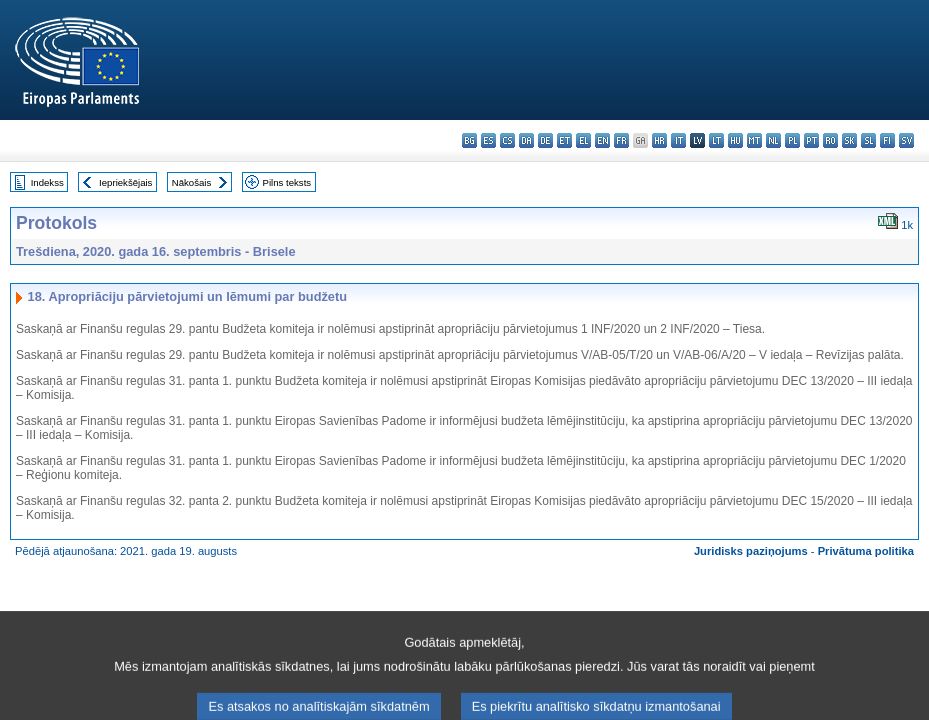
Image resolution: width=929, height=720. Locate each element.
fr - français (621, 140)
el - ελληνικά (583, 140)
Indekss (47, 182)
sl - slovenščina (868, 140)
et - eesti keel (564, 140)
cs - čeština (507, 140)
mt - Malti (754, 140)
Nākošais (191, 182)
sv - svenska (906, 140)
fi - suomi (887, 140)
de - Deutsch (545, 140)
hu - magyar (735, 140)
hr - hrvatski (659, 140)
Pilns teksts (287, 182)
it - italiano (678, 140)
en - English (602, 140)
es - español (488, 140)
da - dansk (526, 140)
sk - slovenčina (849, 140)
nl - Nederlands (773, 140)
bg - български (469, 140)
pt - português (811, 140)
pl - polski (792, 140)
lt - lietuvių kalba (716, 140)
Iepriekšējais (125, 182)
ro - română (830, 140)
